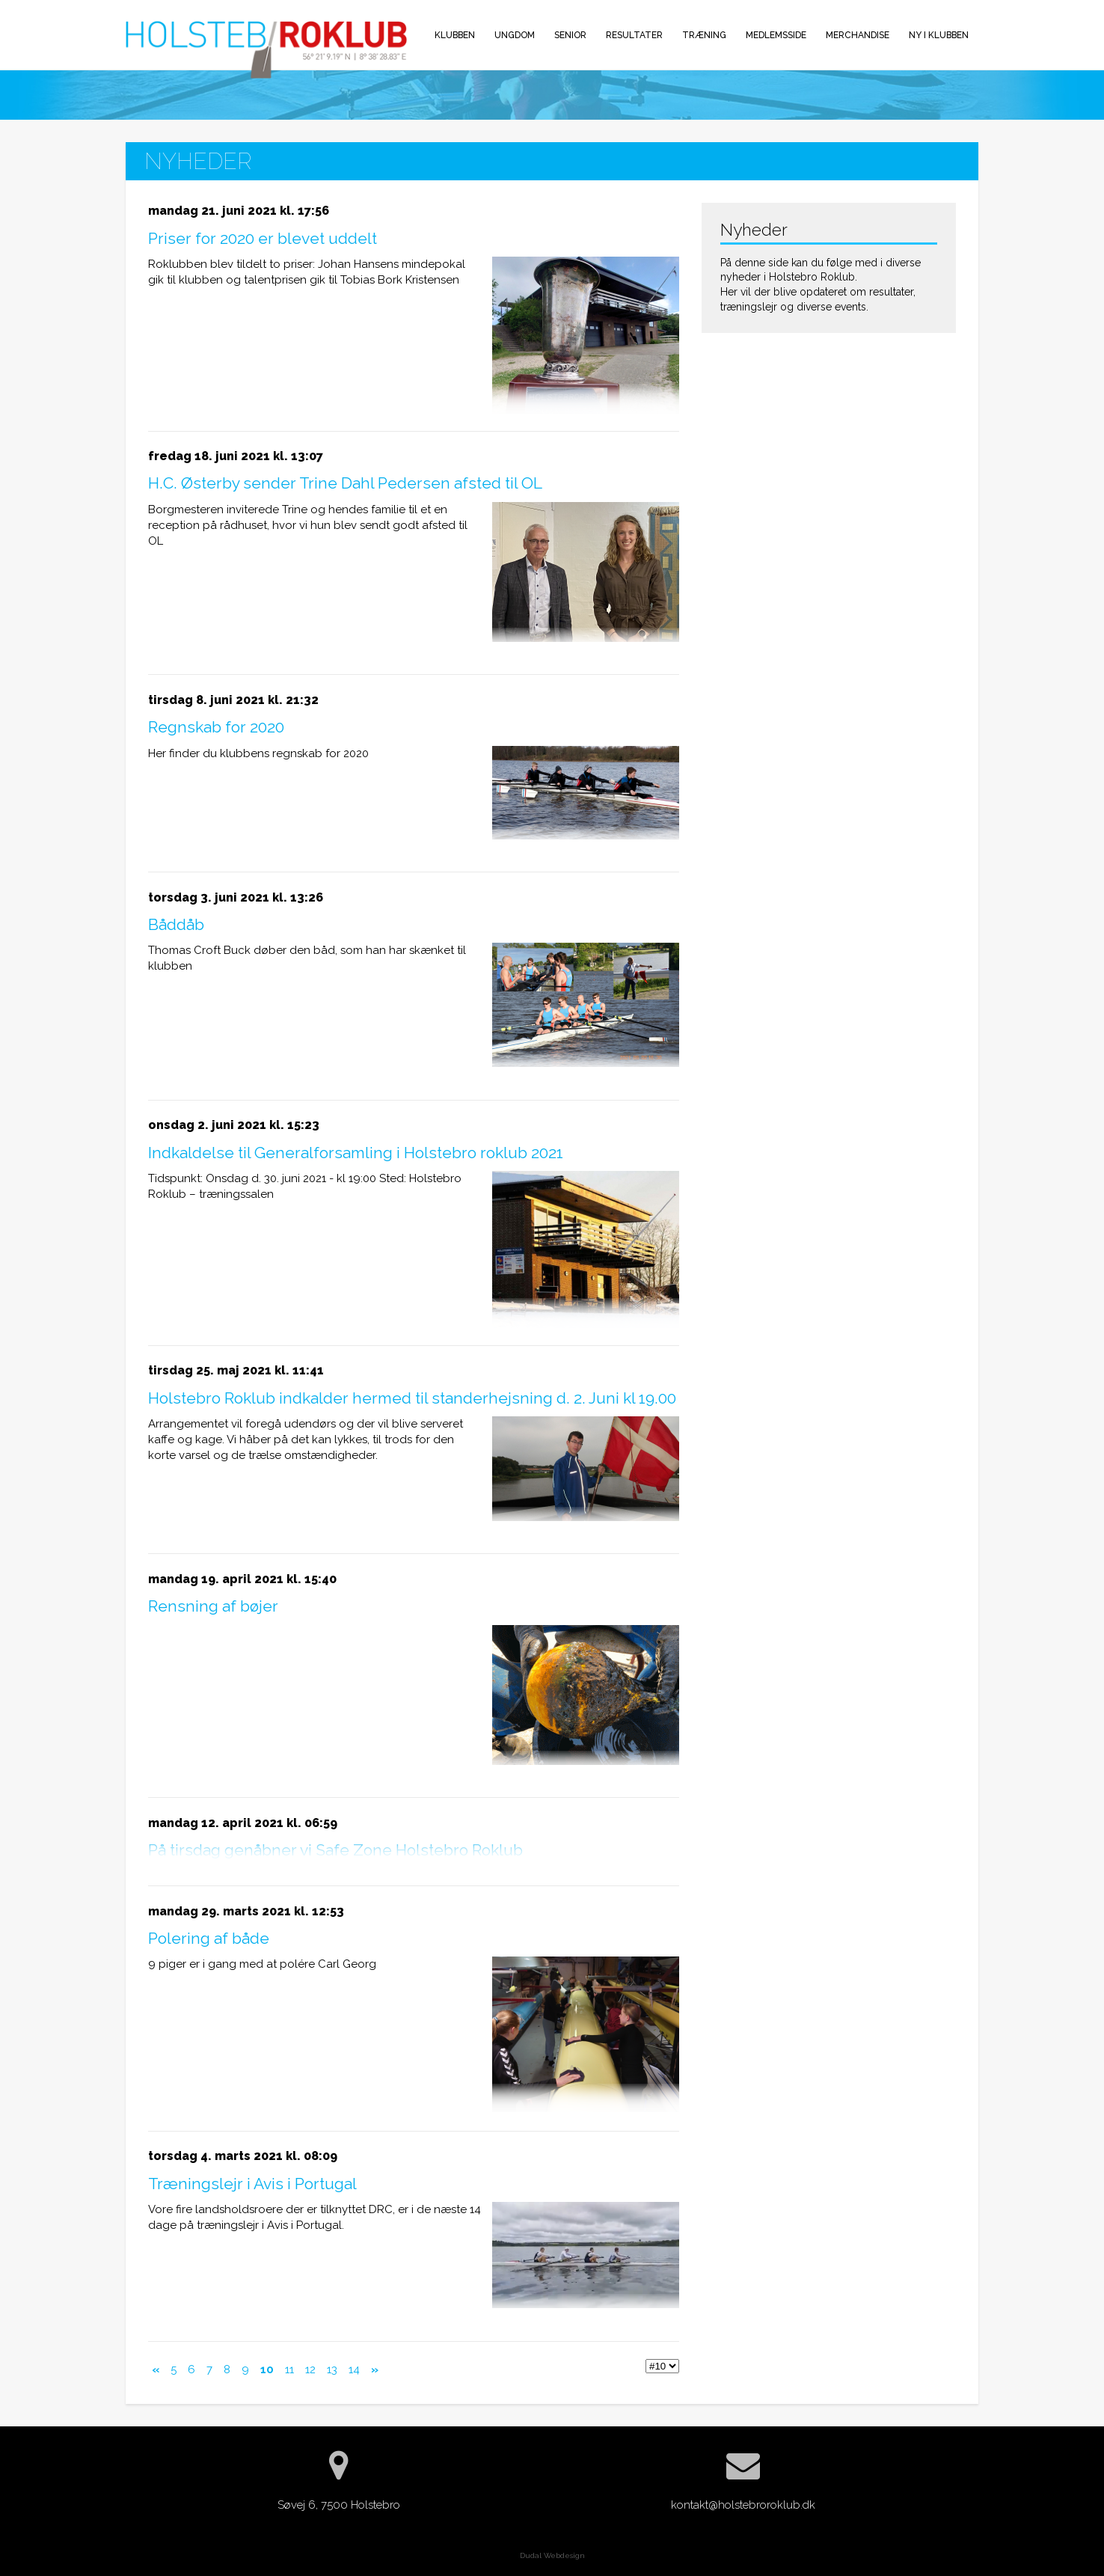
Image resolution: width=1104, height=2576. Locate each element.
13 (332, 2369)
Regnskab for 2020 (216, 727)
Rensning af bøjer (213, 1606)
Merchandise (857, 35)
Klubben (455, 35)
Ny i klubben (939, 35)
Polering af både (208, 1938)
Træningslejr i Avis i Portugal (252, 2183)
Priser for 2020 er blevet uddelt (262, 238)
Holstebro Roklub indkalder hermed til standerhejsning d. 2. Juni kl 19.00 (412, 1398)
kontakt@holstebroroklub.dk (743, 2505)
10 (267, 2369)
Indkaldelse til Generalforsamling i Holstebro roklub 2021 (355, 1152)
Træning (704, 35)
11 (289, 2369)
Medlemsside (776, 35)
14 (354, 2369)
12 (310, 2369)
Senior (570, 35)
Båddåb (176, 924)
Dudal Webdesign (552, 2555)
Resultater (634, 35)
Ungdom (514, 35)
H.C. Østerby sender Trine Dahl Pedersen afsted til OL (345, 483)
